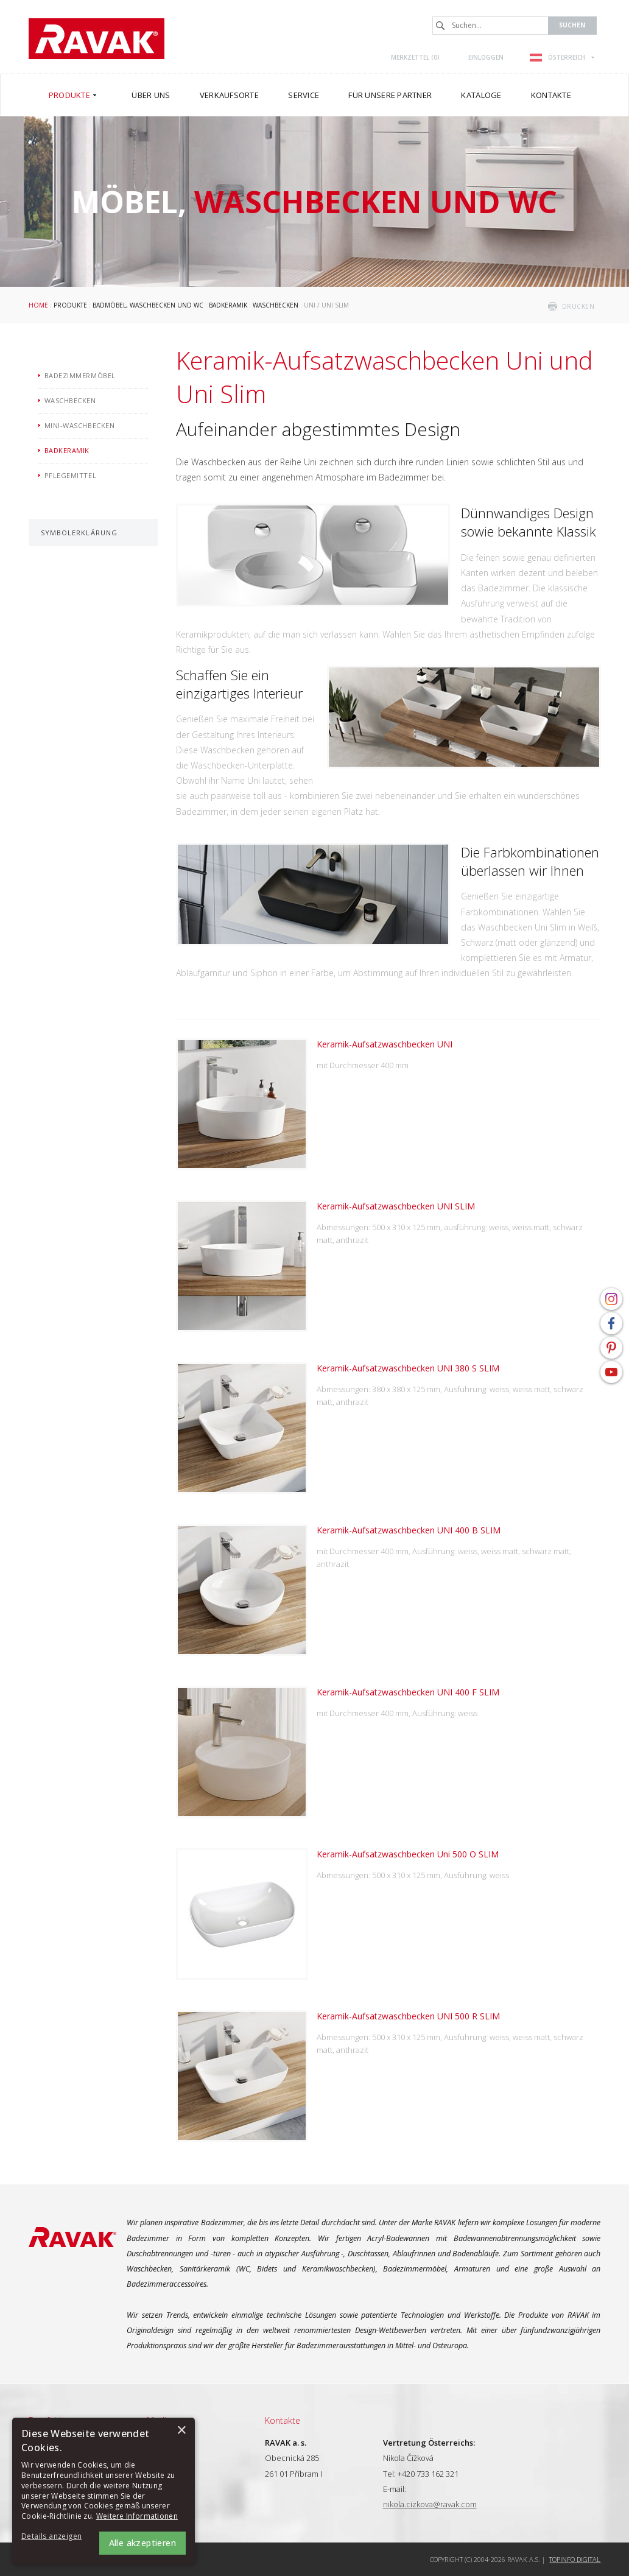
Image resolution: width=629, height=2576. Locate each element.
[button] (54, 2537)
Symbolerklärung (79, 532)
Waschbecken (275, 305)
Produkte (70, 305)
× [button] (181, 2430)
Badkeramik (228, 305)
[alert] (103, 2491)
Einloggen (486, 57)
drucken (578, 306)
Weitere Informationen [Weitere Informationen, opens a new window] (137, 2516)
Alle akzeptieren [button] (142, 2543)
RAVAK (96, 38)
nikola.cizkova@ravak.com (430, 2504)
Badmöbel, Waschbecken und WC (148, 305)
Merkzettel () (415, 57)
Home (38, 305)
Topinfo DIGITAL (574, 2559)
